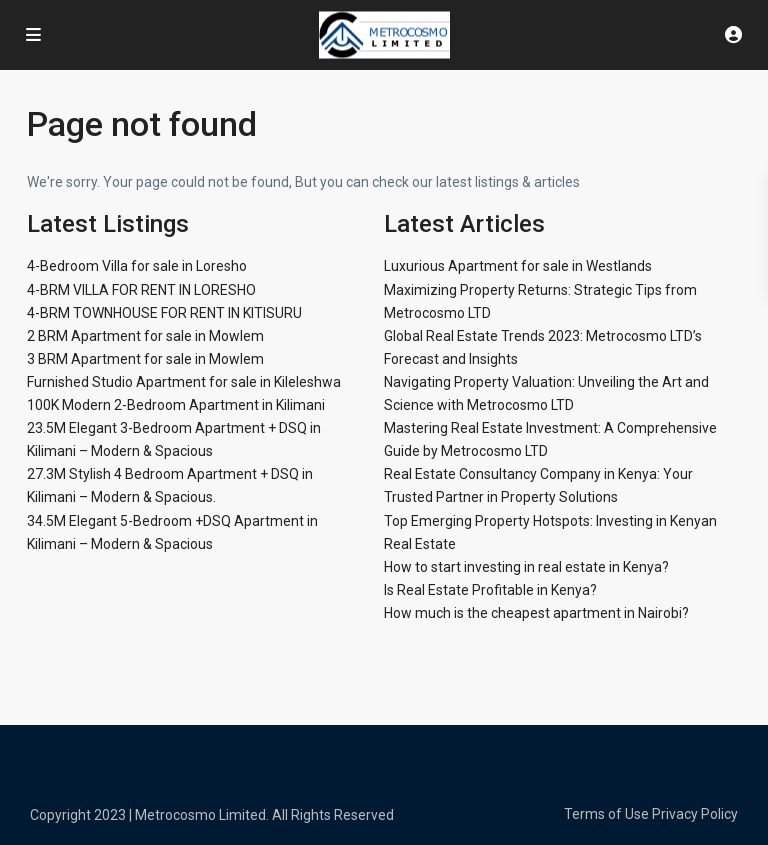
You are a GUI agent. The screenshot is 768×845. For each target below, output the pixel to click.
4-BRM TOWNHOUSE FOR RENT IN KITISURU (164, 313)
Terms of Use (606, 814)
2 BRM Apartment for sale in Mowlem (145, 336)
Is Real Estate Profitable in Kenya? (490, 590)
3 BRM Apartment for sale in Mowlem (145, 359)
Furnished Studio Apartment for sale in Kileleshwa (184, 382)
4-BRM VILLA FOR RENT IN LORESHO (141, 290)
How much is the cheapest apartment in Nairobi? (536, 613)
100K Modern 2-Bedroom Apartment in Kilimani (176, 405)
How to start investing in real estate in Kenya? (526, 567)
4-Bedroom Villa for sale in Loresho (137, 266)
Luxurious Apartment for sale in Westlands (518, 266)
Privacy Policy (695, 814)
